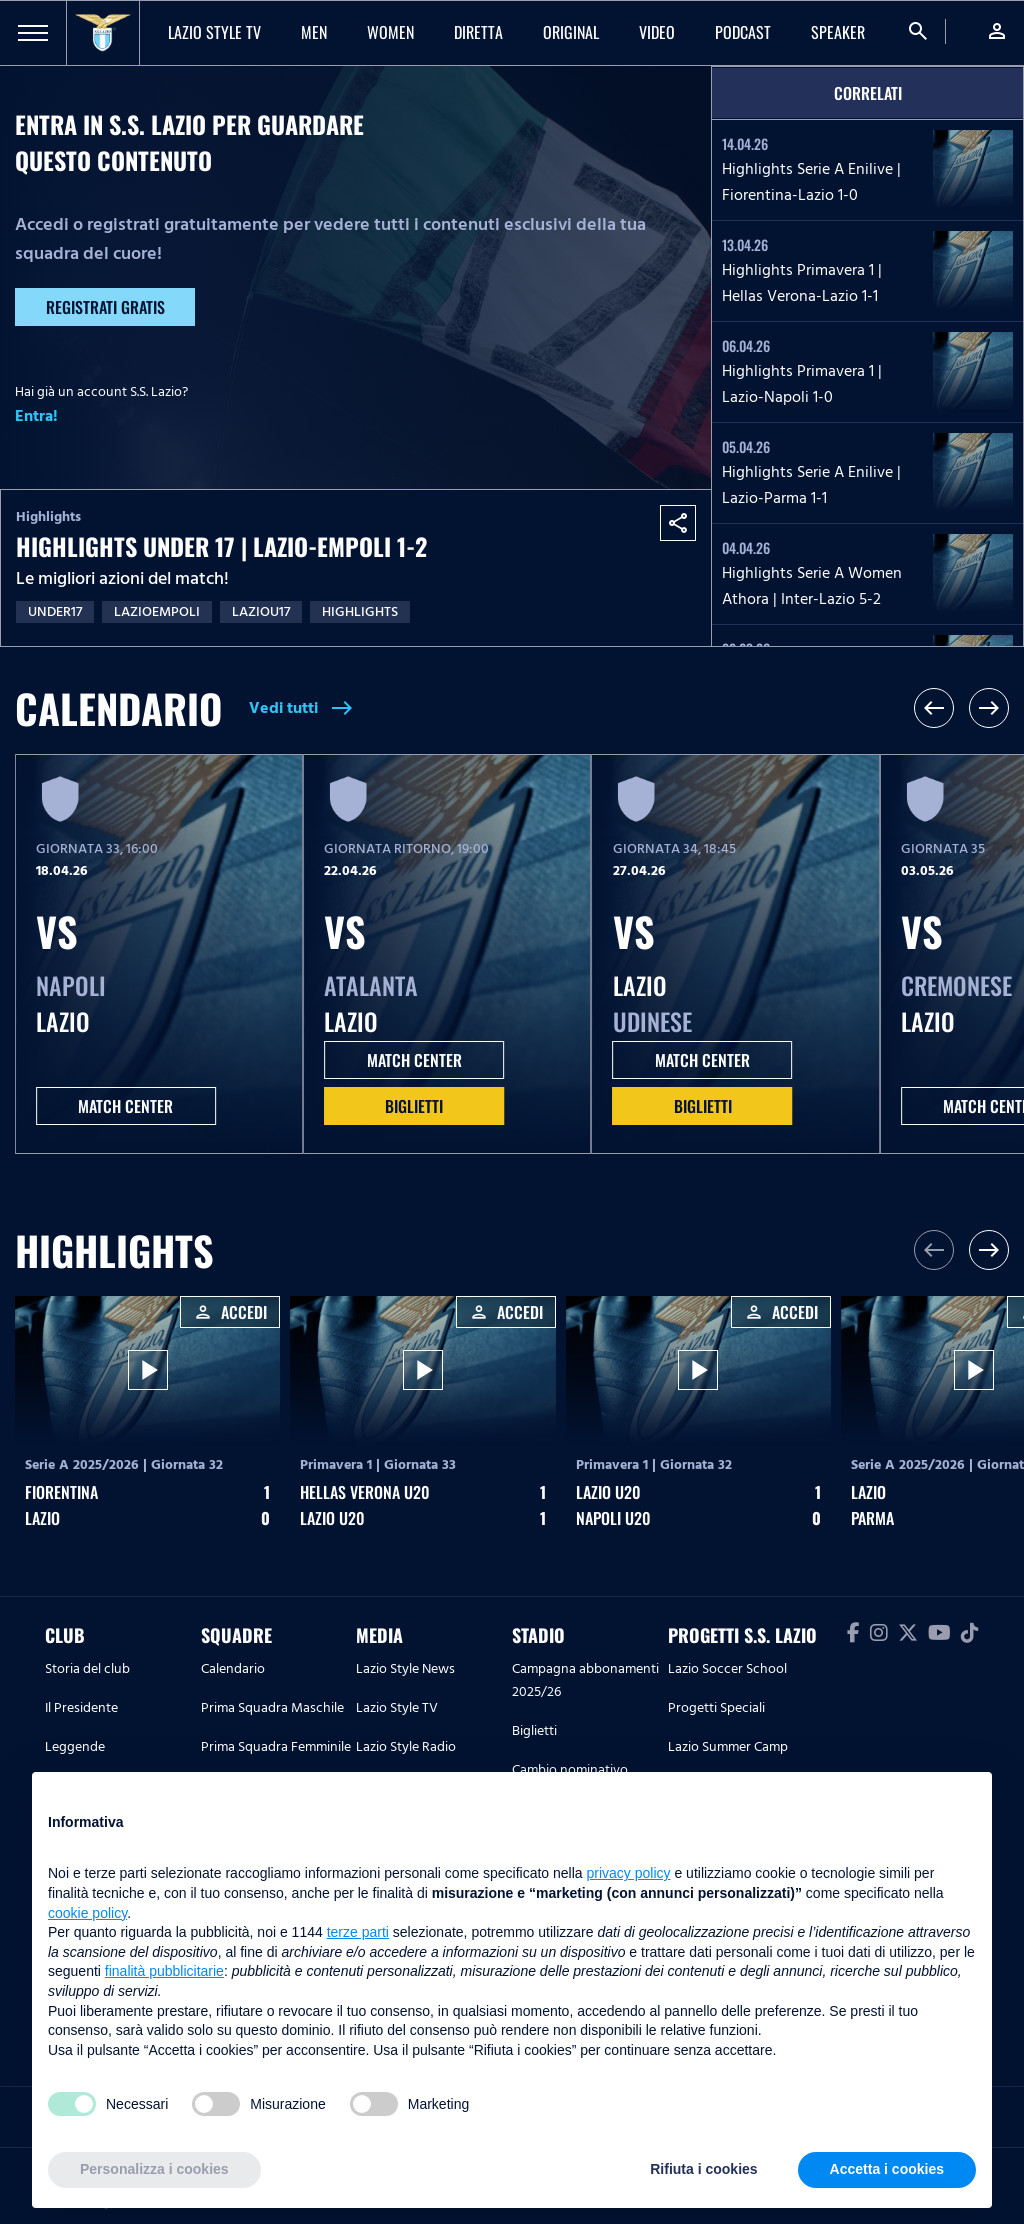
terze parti (358, 1932)
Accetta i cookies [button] (887, 2169)
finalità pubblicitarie (164, 1971)
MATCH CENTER (125, 1106)
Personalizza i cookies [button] (154, 2169)
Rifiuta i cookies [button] (703, 2169)
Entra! (36, 416)
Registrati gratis (105, 307)
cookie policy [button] (87, 1913)
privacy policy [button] (629, 1873)
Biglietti (414, 1106)
